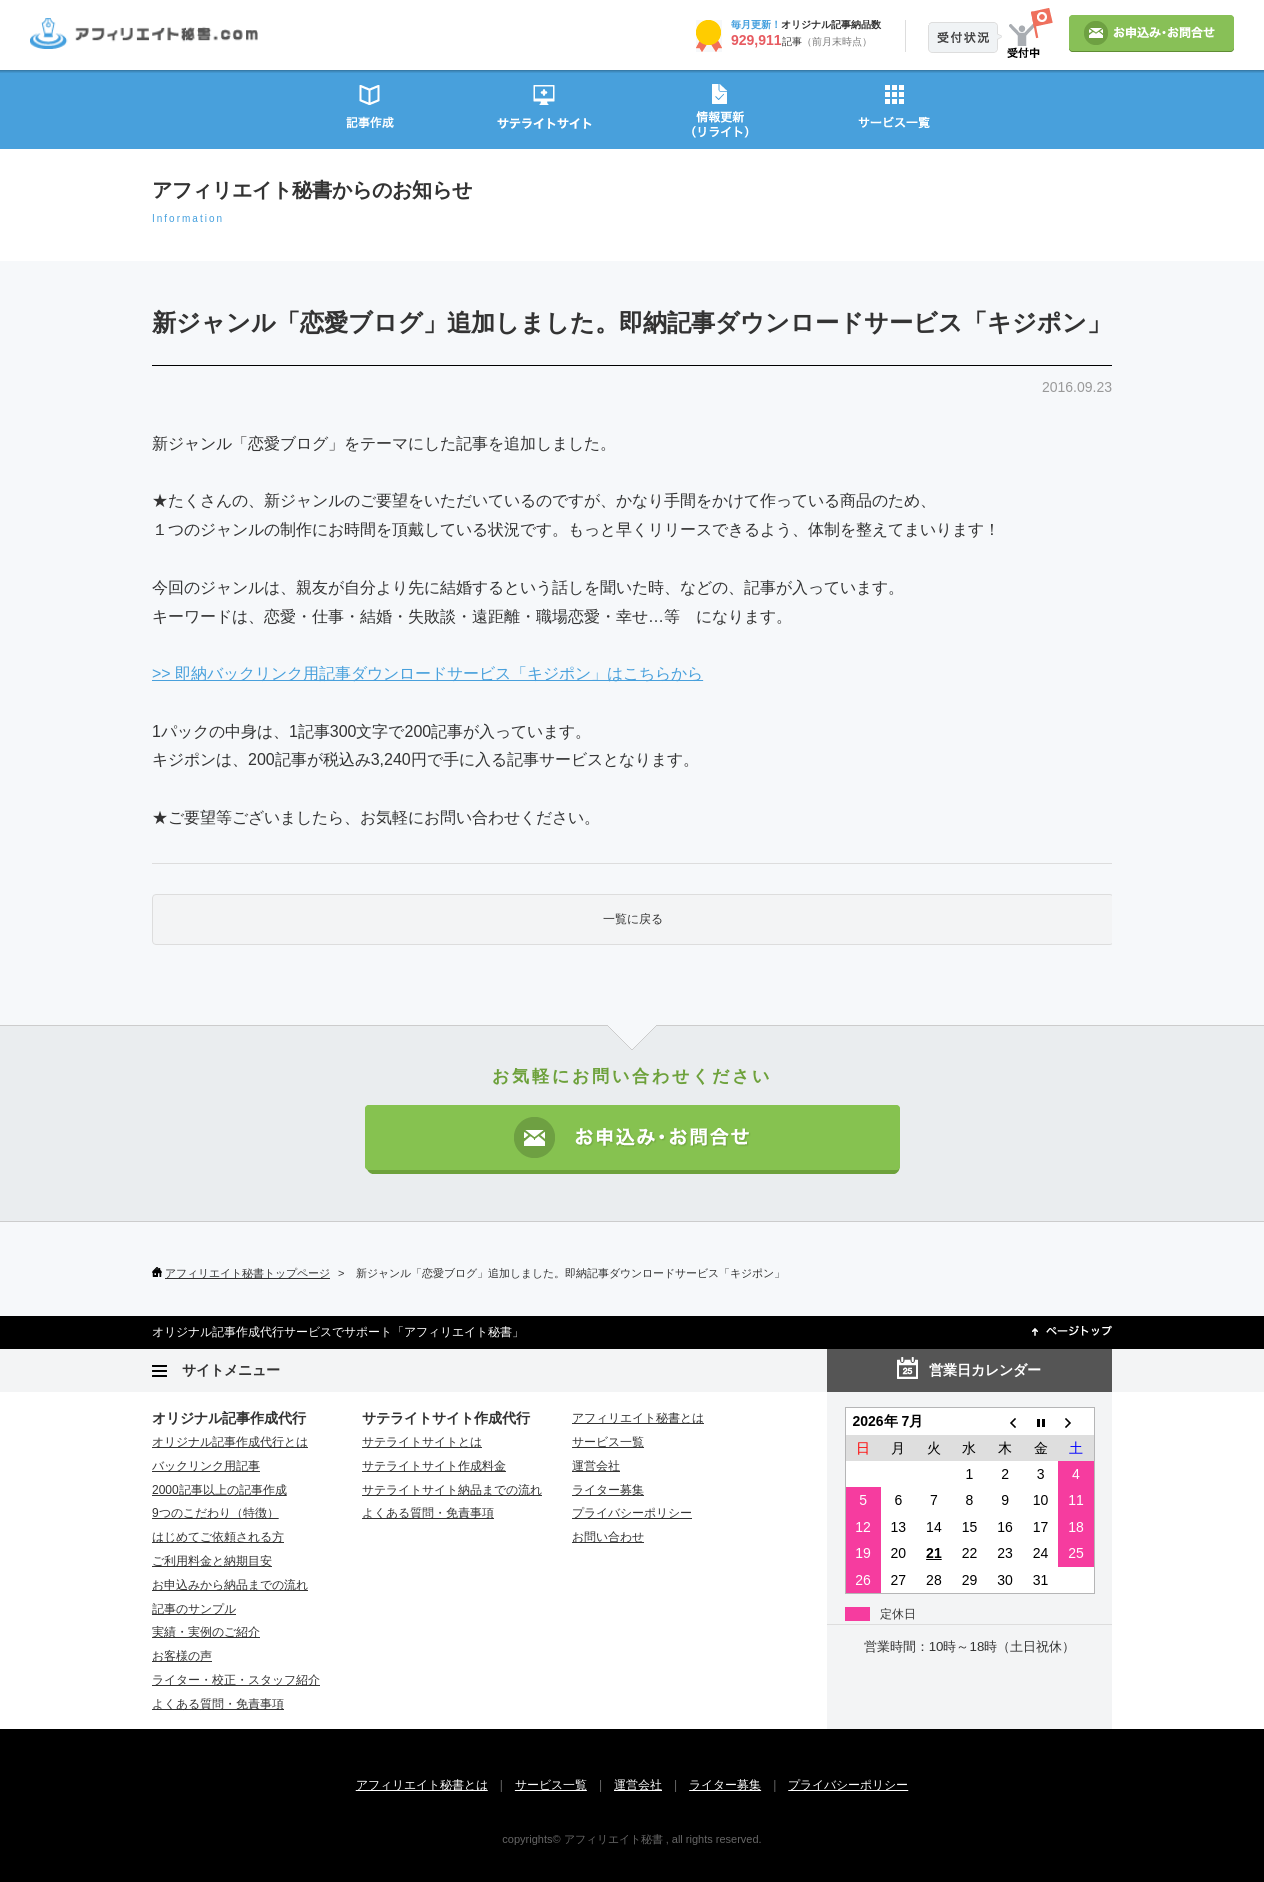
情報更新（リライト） (719, 108)
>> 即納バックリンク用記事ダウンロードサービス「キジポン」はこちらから (427, 673)
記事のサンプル (194, 1609)
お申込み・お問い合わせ (632, 1139)
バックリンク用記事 (206, 1466)
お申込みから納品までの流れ (230, 1585)
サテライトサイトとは (422, 1442)
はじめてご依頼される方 (218, 1537)
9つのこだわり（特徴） (215, 1513)
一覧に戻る (633, 919)
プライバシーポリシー (632, 1513)
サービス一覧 (894, 108)
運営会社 (596, 1466)
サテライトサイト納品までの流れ (452, 1490)
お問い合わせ (608, 1537)
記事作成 (369, 108)
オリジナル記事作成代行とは (230, 1442)
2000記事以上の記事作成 (219, 1490)
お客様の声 (182, 1656)
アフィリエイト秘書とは (638, 1418)
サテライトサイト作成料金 (434, 1466)
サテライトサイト (544, 108)
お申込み (1151, 33)
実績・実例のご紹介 (206, 1632)
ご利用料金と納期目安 (212, 1561)
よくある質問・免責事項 (218, 1704)
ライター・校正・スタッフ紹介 (236, 1680)
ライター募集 (608, 1490)
